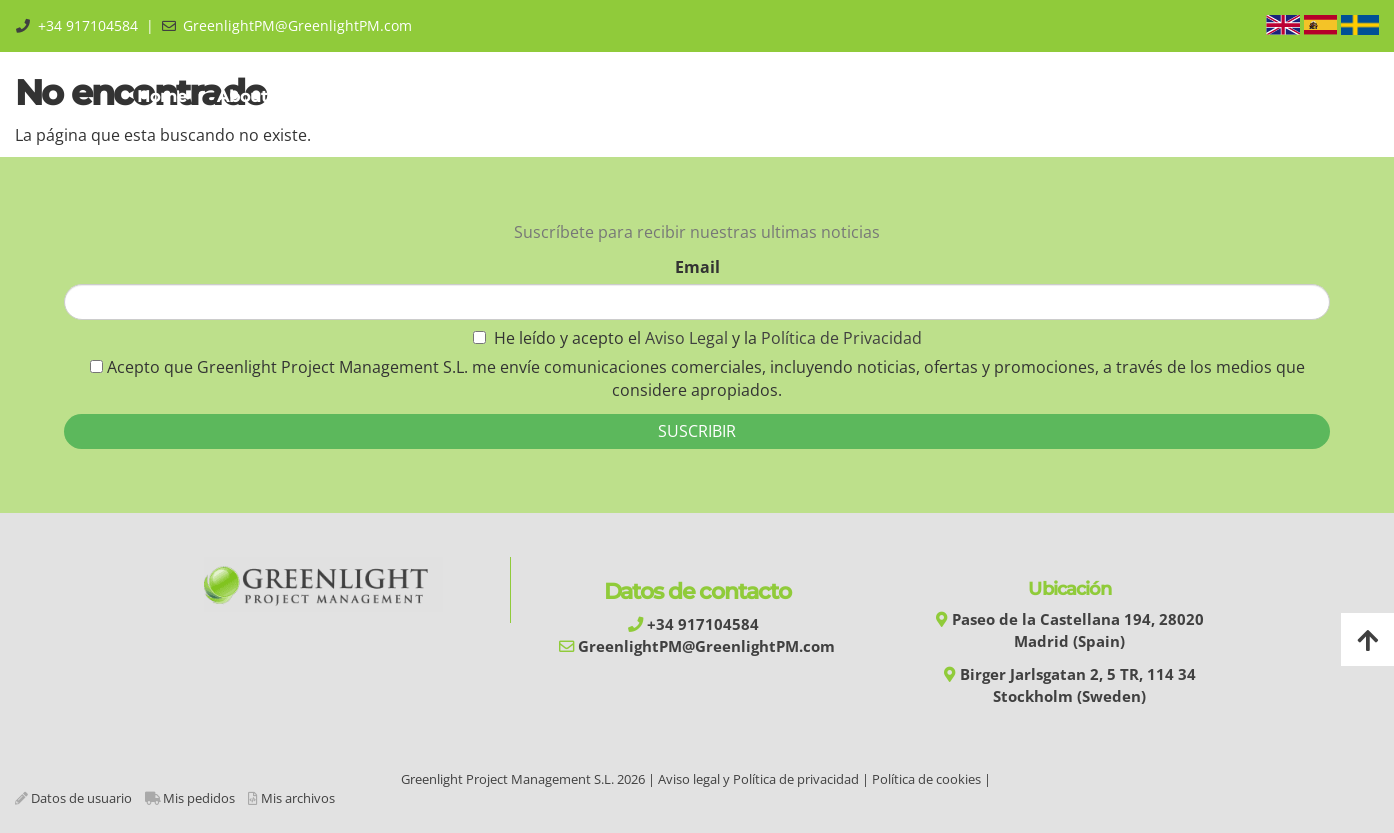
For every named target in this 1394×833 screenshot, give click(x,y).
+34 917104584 (88, 25)
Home (162, 96)
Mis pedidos (199, 798)
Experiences (822, 96)
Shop (1017, 96)
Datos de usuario (81, 798)
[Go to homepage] (10, 97)
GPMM (363, 96)
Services (703, 96)
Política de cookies (926, 779)
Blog (1092, 96)
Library (932, 96)
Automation (584, 96)
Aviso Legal (688, 338)
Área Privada (1194, 96)
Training (464, 96)
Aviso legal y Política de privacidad (758, 779)
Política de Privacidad (841, 338)
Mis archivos (298, 798)
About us (259, 96)
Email (697, 267)
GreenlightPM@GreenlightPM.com (297, 25)
